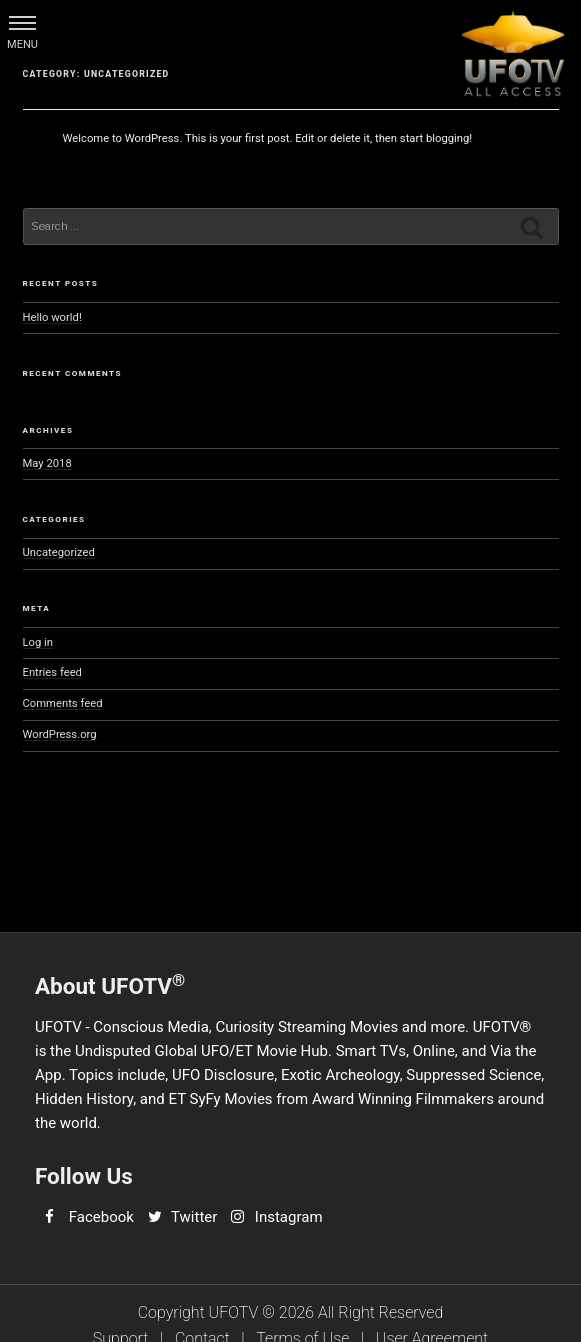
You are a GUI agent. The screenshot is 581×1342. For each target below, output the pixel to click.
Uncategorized (59, 552)
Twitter (194, 1217)
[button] (22, 22)
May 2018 (47, 463)
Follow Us (84, 1176)
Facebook (101, 1217)
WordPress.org (60, 734)
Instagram (289, 1217)
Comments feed (63, 703)
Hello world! (52, 317)
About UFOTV (110, 984)
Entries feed (52, 672)
